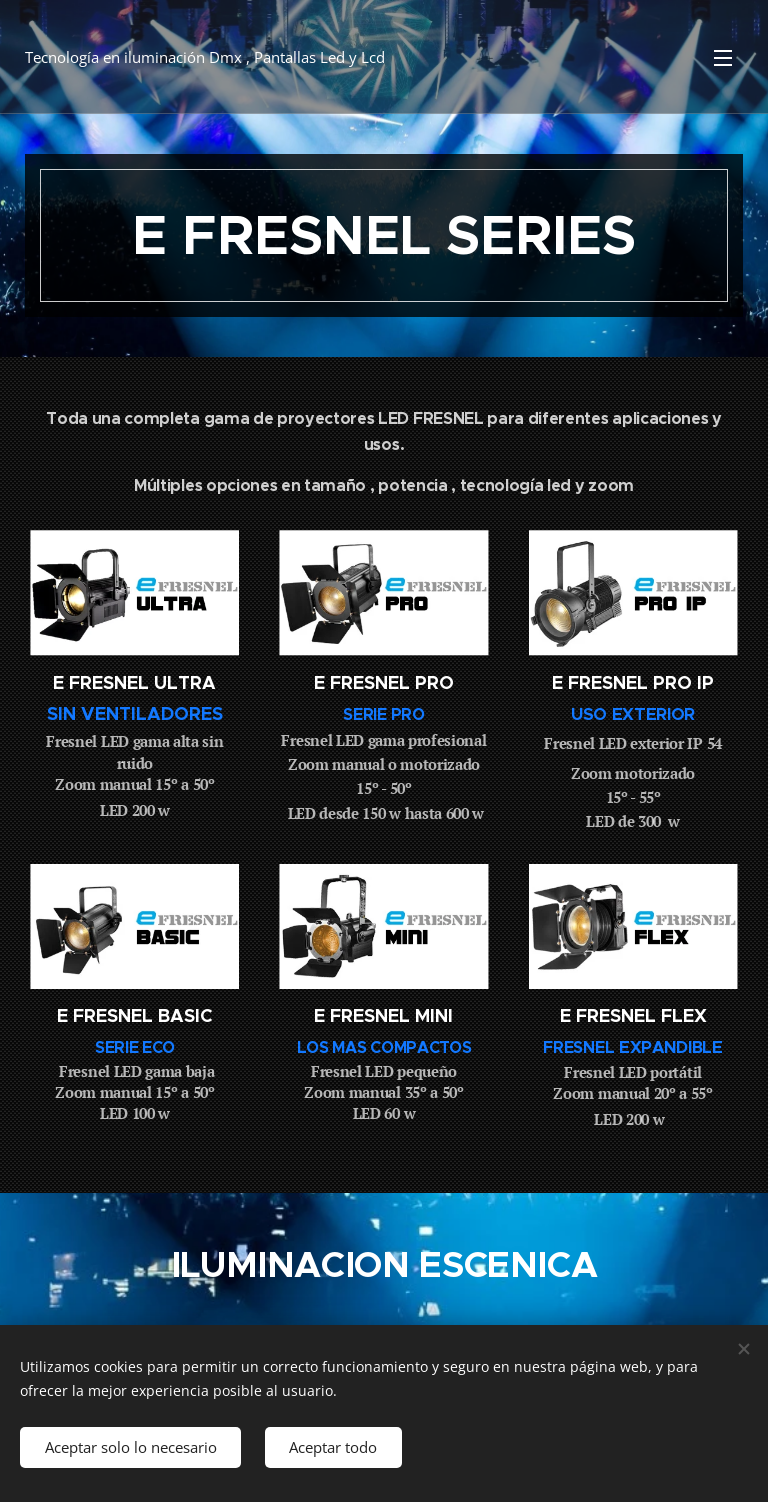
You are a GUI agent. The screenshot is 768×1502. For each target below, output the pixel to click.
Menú (723, 58)
